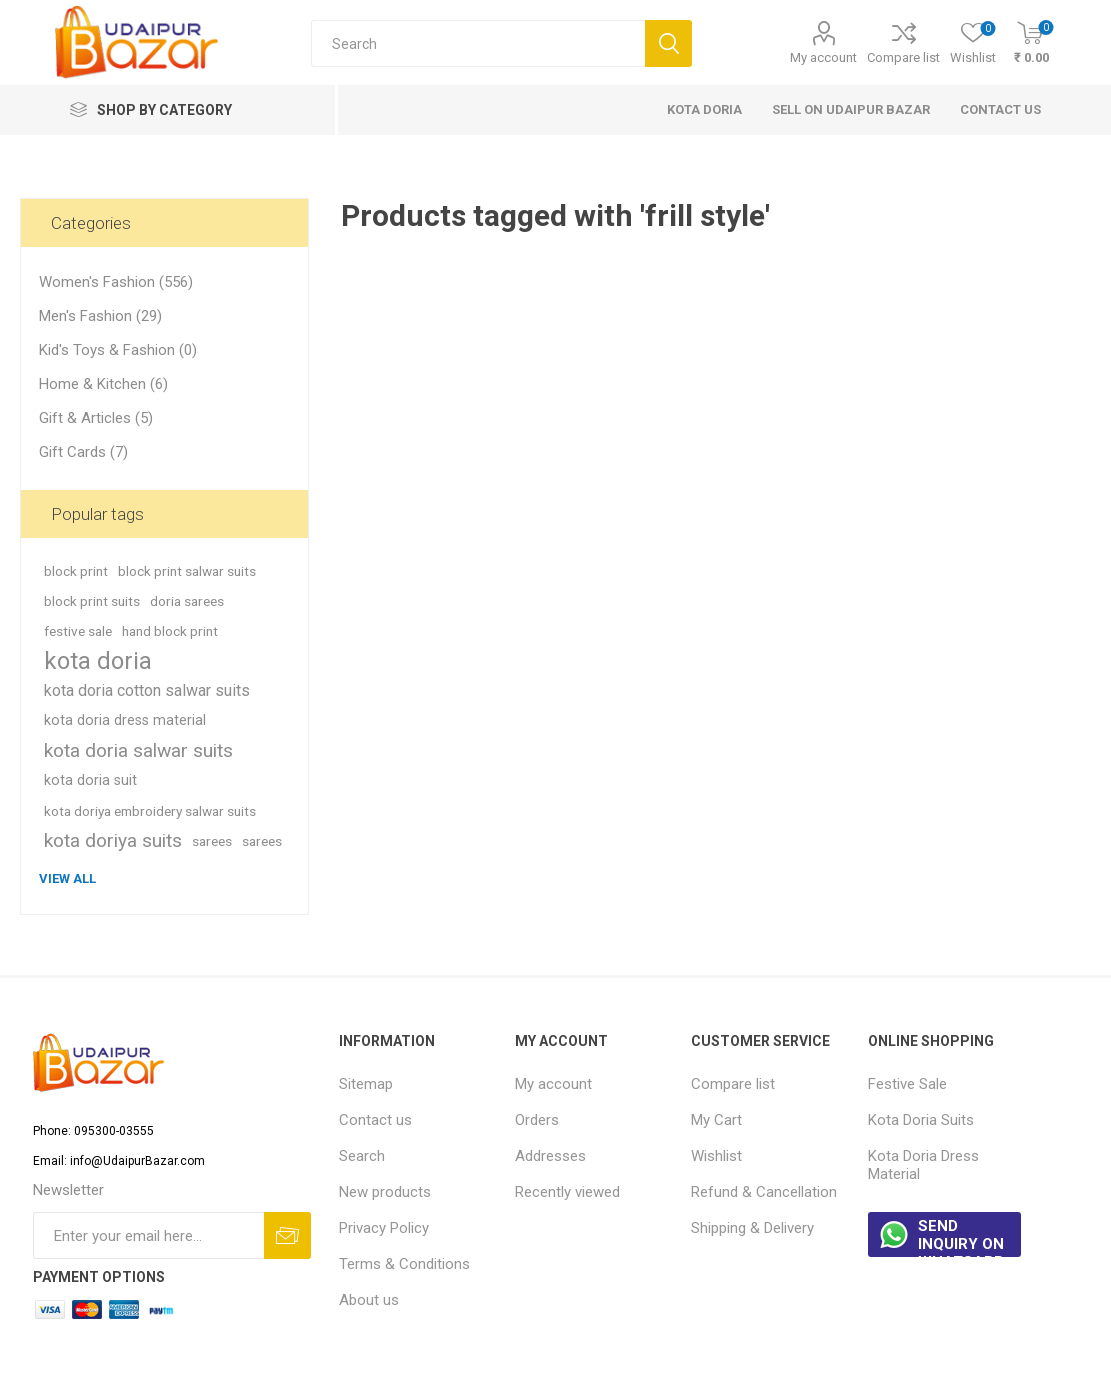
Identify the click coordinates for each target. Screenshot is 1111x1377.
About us (369, 1300)
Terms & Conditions (404, 1264)
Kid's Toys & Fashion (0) (118, 350)
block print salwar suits (187, 571)
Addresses (550, 1156)
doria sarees (187, 601)
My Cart (716, 1120)
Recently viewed (567, 1192)
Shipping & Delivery (752, 1228)
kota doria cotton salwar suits (147, 690)
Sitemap (366, 1084)
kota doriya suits (113, 840)
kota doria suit (90, 780)
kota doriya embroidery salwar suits (150, 811)
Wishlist (716, 1156)
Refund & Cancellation (764, 1192)
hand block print (170, 631)
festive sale (78, 631)
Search (362, 1156)
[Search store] (478, 43)
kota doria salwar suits (138, 750)
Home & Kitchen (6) (103, 384)
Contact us (375, 1120)
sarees (212, 841)
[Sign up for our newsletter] (148, 1235)
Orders (537, 1120)
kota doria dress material (125, 720)
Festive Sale (907, 1084)
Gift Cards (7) (83, 452)
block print (76, 571)
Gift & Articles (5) (96, 418)
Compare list (903, 57)
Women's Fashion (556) (116, 282)
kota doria (98, 661)
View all (67, 878)
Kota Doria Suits (921, 1120)
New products (385, 1192)
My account (823, 57)
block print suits (92, 601)
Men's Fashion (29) (100, 316)
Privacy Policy (384, 1228)
